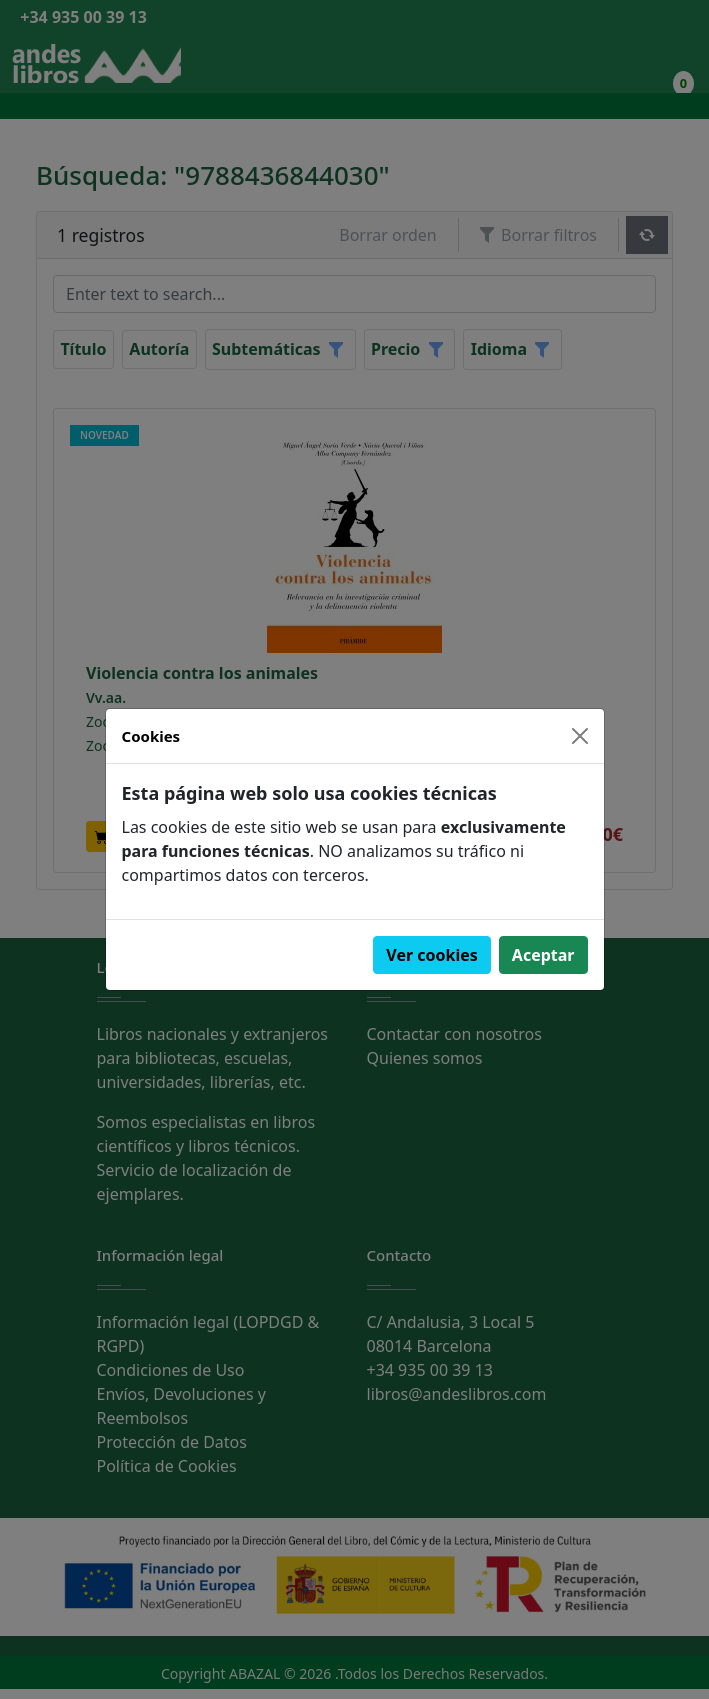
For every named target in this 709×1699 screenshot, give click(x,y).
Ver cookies (432, 955)
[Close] (580, 736)
